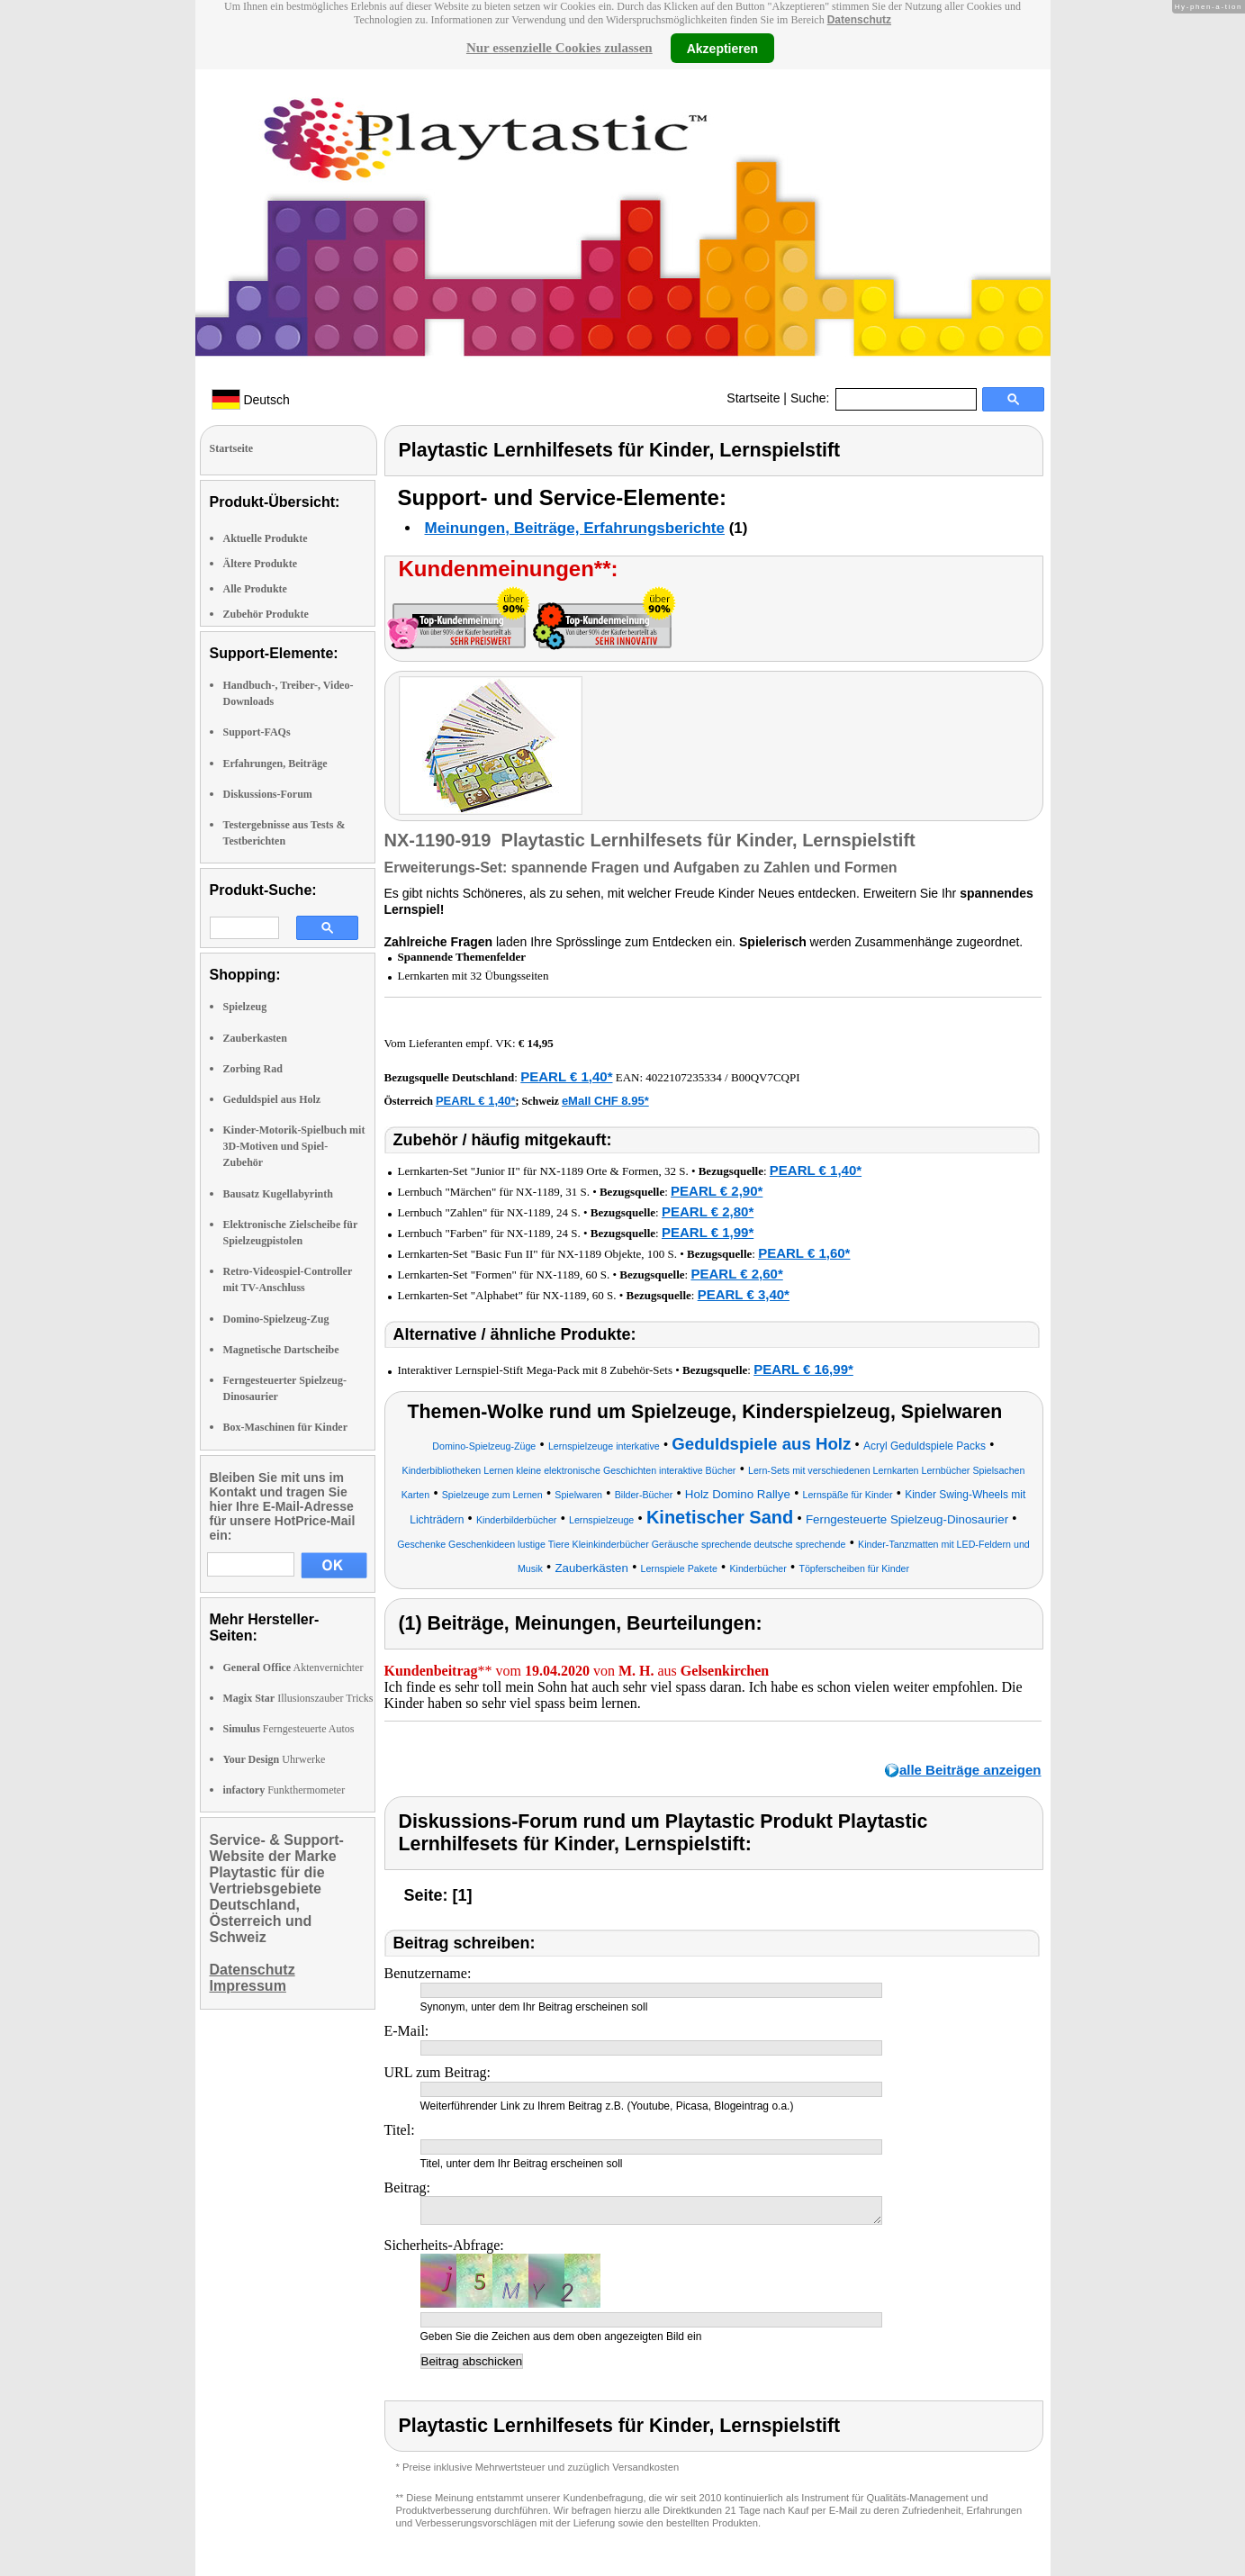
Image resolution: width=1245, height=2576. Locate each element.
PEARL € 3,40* (743, 1294)
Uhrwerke (274, 1759)
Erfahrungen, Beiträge (275, 763)
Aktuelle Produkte (265, 538)
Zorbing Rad (253, 1068)
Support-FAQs (257, 732)
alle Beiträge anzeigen (970, 1769)
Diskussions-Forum (267, 794)
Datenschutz (859, 20)
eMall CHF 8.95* (605, 1100)
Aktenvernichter (293, 1667)
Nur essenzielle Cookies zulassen (559, 48)
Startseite (753, 398)
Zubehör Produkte (266, 614)
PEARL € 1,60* (804, 1253)
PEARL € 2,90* (716, 1190)
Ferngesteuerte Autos (289, 1728)
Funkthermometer (284, 1790)
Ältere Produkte (260, 563)
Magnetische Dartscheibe (281, 1349)
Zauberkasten (255, 1038)
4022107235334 (683, 1077)
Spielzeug (245, 1006)
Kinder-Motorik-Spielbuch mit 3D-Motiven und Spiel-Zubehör (294, 1146)
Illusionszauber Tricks (298, 1698)
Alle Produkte (255, 589)
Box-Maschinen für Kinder (285, 1427)
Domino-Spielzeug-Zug (276, 1319)
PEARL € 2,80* (707, 1211)
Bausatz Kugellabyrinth (278, 1194)
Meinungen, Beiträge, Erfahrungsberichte (575, 528)
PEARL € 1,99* (707, 1232)
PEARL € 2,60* (736, 1273)
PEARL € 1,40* (566, 1076)
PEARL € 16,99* (803, 1369)
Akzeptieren (722, 48)
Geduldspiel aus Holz (272, 1099)
